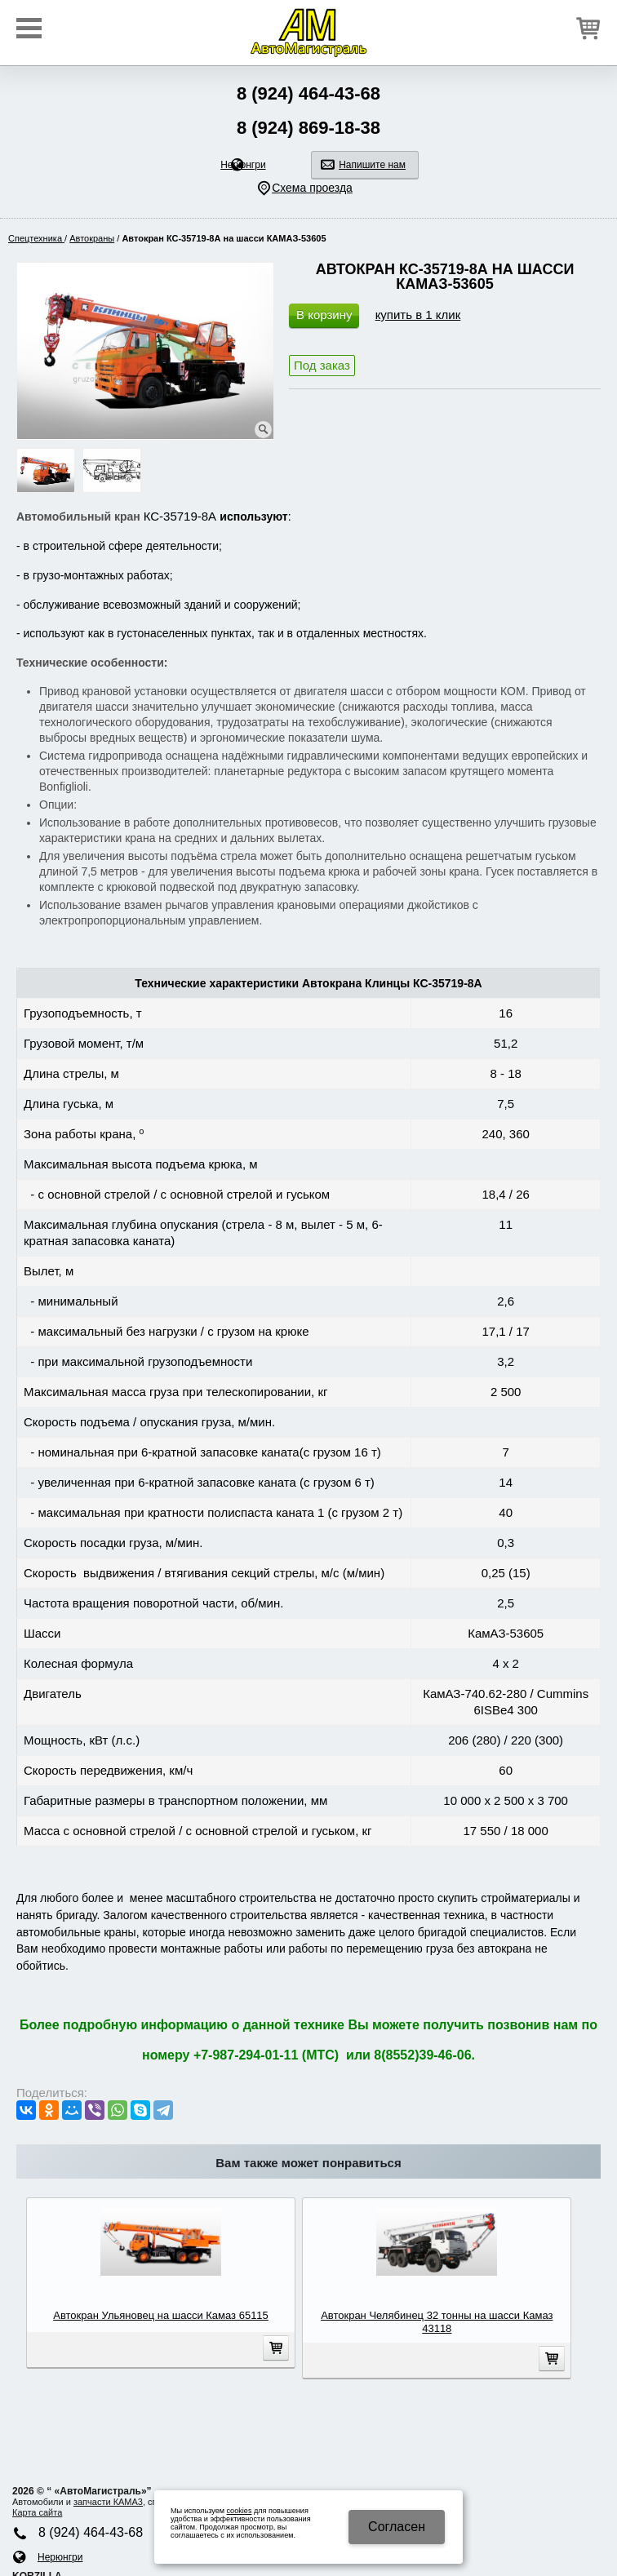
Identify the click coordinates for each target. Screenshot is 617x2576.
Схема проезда (312, 187)
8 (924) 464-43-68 (308, 93)
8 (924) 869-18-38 (308, 127)
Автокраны (91, 238)
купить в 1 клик (418, 314)
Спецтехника (36, 238)
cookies (239, 2511)
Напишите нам (372, 165)
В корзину (324, 314)
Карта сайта (37, 2512)
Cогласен (396, 2527)
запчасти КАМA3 (108, 2502)
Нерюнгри (242, 165)
